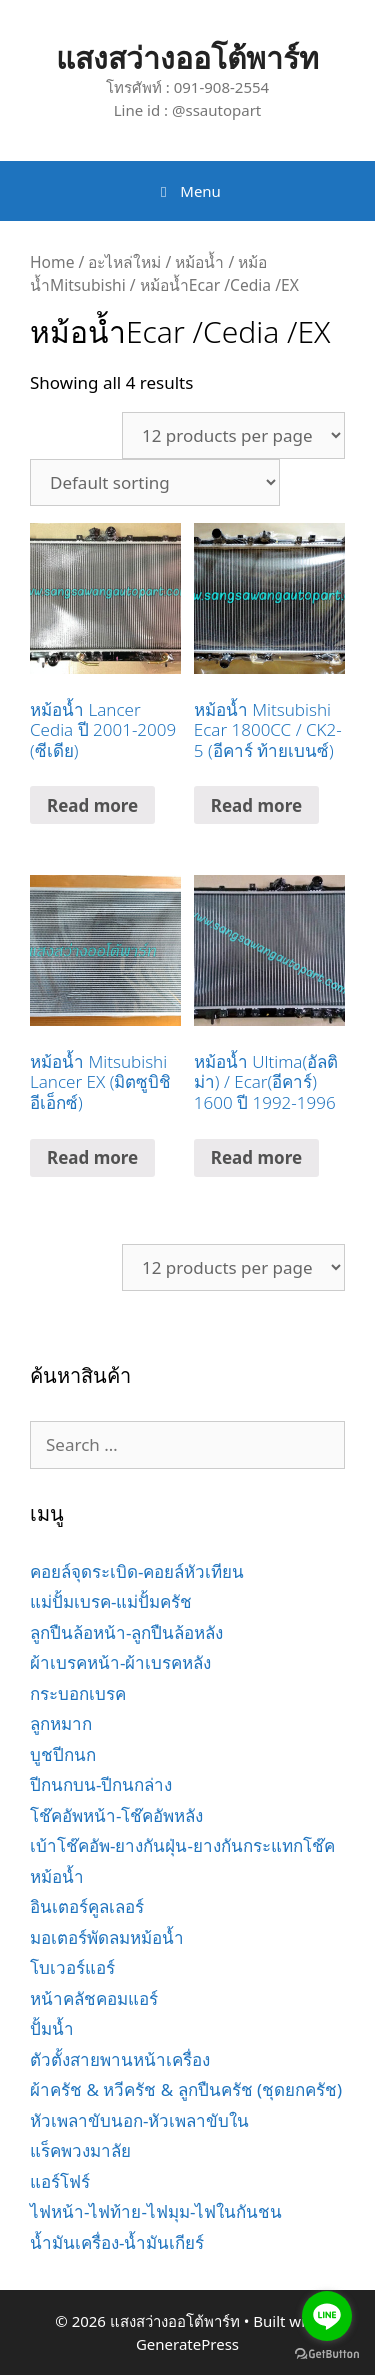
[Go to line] (327, 2316)
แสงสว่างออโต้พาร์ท (187, 57)
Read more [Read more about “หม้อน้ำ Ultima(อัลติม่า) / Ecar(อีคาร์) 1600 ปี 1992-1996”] (256, 1157)
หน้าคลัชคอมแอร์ (94, 1998)
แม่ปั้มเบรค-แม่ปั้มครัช (111, 1601)
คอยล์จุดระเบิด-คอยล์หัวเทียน (137, 1571)
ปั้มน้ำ (52, 2028)
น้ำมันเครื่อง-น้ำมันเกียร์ (117, 2242)
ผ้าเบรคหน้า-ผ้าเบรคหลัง (120, 1662)
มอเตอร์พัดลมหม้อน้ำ (107, 1937)
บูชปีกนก (63, 1754)
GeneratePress (187, 2344)
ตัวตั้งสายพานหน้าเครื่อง (120, 2059)
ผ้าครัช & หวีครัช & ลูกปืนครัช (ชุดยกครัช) (186, 2089)
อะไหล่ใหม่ (124, 262)
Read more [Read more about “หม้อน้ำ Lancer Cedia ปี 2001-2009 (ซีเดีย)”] (92, 805)
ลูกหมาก (61, 1723)
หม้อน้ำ (199, 262)
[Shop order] (155, 482)
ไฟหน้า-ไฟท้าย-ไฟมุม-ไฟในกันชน (156, 2211)
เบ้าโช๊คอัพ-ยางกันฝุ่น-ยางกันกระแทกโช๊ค (182, 1845)
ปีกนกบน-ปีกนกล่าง (101, 1784)
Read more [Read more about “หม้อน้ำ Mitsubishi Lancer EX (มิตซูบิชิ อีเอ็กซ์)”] (92, 1157)
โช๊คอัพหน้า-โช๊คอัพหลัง (116, 1815)
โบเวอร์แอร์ (72, 1967)
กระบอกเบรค (78, 1693)
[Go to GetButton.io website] (327, 2354)
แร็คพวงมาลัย (80, 2150)
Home (52, 262)
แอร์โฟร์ (60, 2181)
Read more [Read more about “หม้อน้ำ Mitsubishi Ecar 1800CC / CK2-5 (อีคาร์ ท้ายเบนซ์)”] (256, 805)
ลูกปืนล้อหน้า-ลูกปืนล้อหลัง (126, 1632)
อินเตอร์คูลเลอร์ (87, 1906)
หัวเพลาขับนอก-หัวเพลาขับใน (139, 2120)
